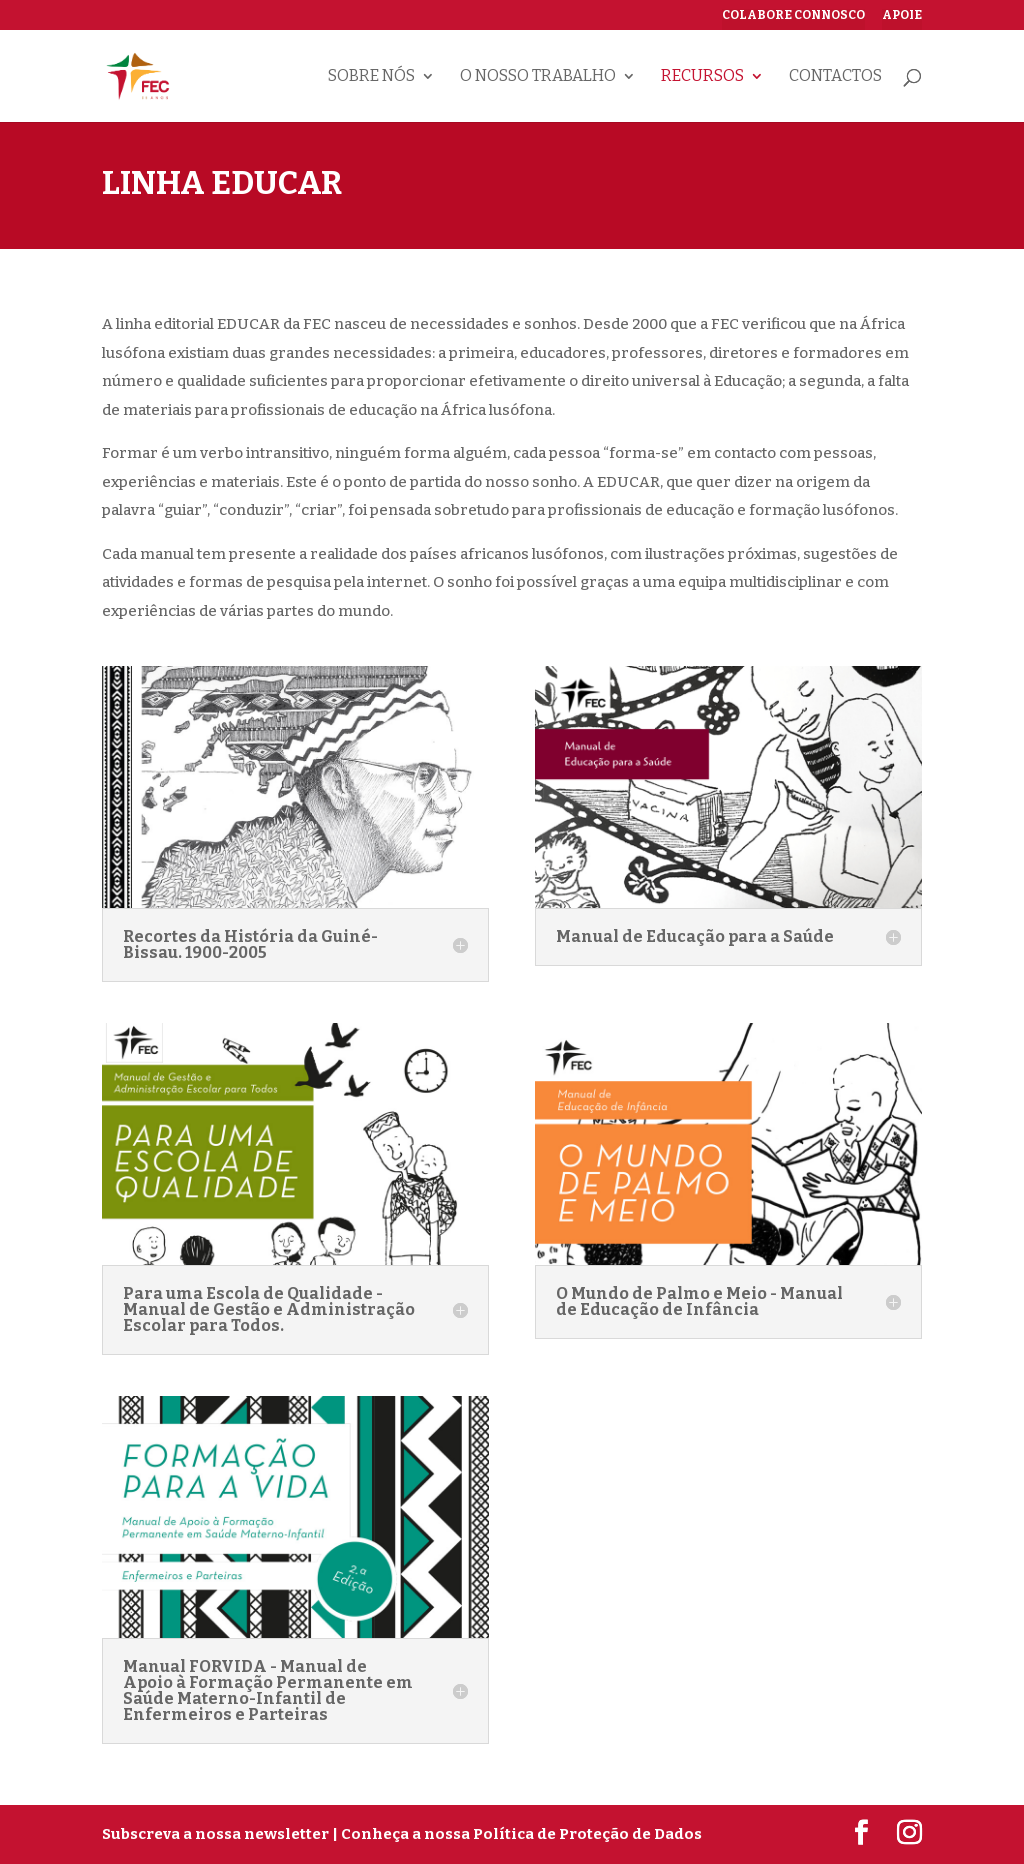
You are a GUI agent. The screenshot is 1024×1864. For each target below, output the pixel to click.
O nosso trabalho (538, 77)
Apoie (902, 15)
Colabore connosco (793, 15)
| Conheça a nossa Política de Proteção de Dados (517, 1834)
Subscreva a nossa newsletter (215, 1834)
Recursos (702, 77)
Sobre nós (371, 77)
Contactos (835, 77)
